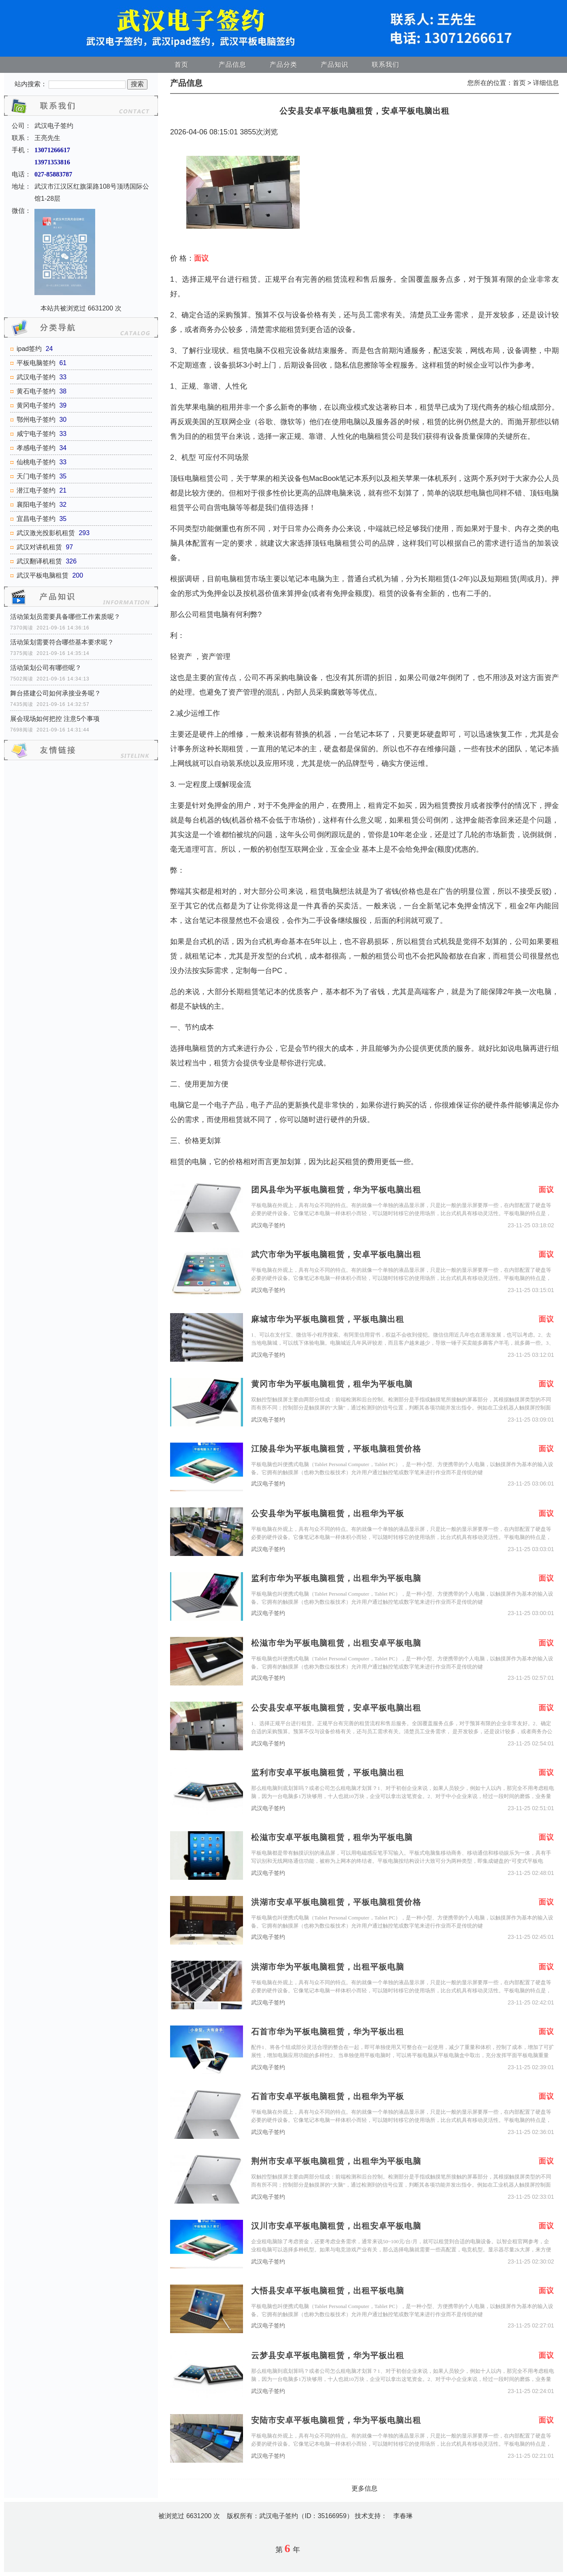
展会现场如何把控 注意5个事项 (55, 718)
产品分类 (283, 64)
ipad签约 (29, 348)
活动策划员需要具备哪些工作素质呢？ (65, 616)
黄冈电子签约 (36, 405)
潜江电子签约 (36, 490)
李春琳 (403, 2515)
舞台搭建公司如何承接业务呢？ (55, 693)
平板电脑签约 (36, 362)
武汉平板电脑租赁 (42, 575)
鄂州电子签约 (36, 419)
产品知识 (334, 64)
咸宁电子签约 (36, 433)
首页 (181, 64)
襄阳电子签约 (36, 504)
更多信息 (364, 2488)
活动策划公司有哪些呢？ (45, 667)
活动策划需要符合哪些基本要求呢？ (62, 642)
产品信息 (232, 64)
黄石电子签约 (36, 391)
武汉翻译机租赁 (39, 561)
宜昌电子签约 (36, 518)
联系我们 (385, 64)
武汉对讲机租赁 (39, 547)
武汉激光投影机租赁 (46, 532)
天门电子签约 (36, 476)
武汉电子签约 (36, 377)
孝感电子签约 (36, 447)
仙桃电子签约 (36, 462)
